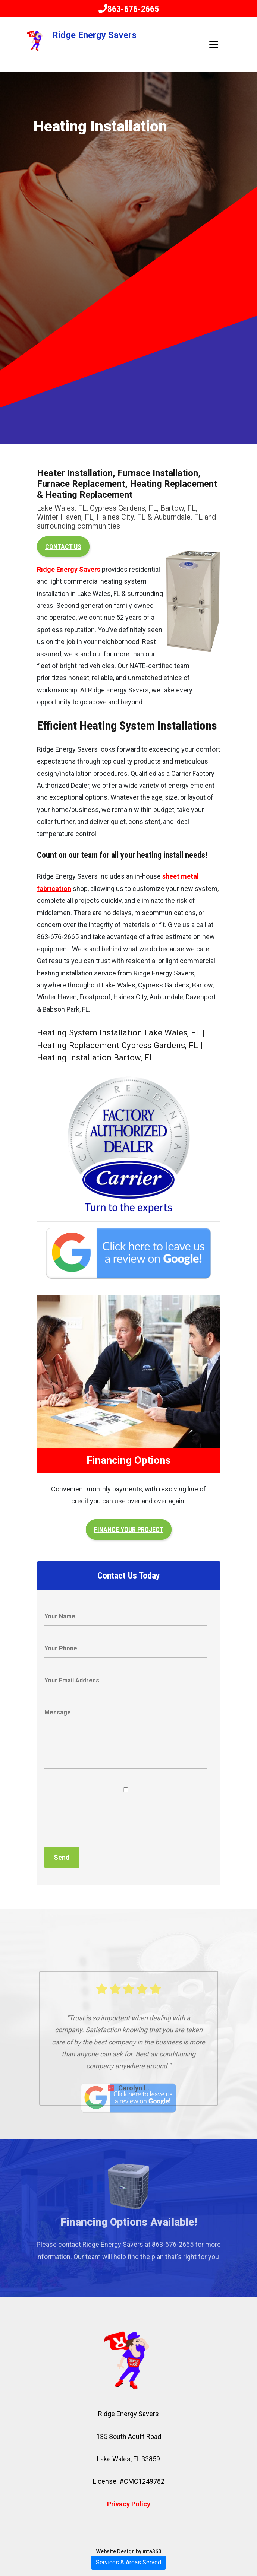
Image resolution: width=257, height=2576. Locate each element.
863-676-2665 (128, 9)
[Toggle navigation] (214, 44)
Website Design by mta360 (128, 2551)
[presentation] (101, 1820)
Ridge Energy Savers (68, 569)
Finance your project (128, 1529)
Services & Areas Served (128, 2562)
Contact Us (63, 547)
